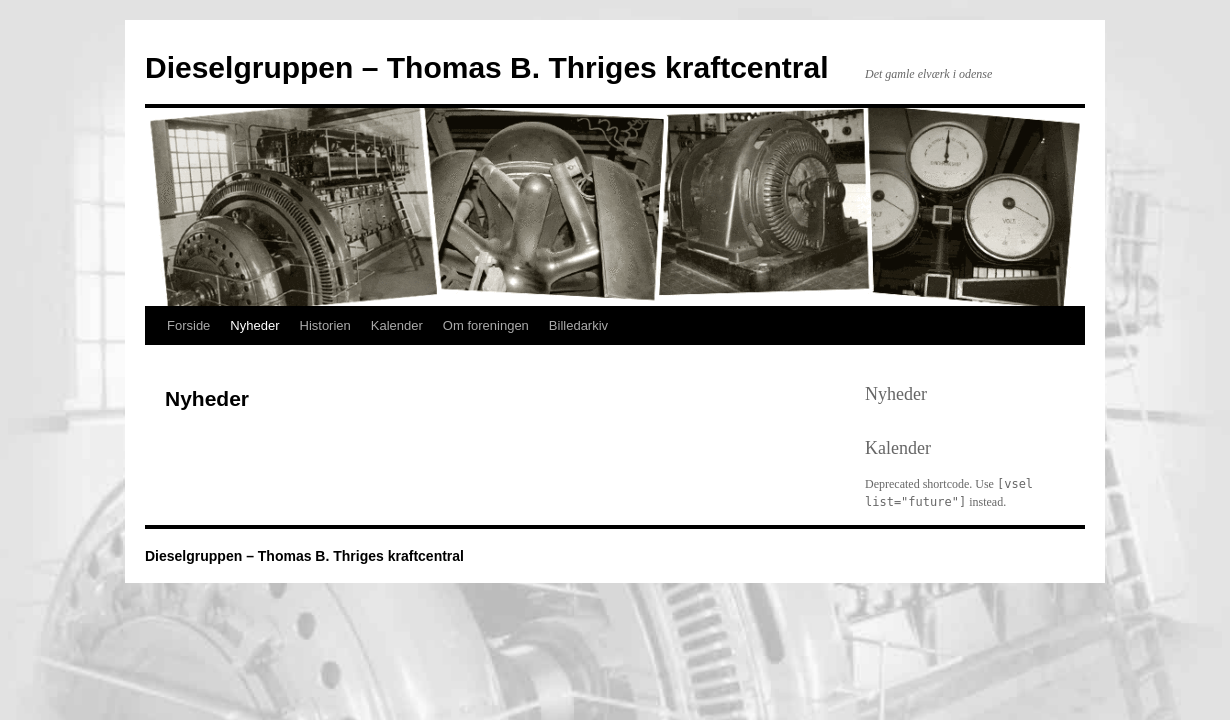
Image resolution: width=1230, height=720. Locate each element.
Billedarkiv (578, 325)
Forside (188, 325)
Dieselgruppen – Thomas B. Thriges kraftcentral (487, 67)
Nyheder (254, 325)
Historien (325, 325)
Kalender (397, 325)
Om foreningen (486, 325)
